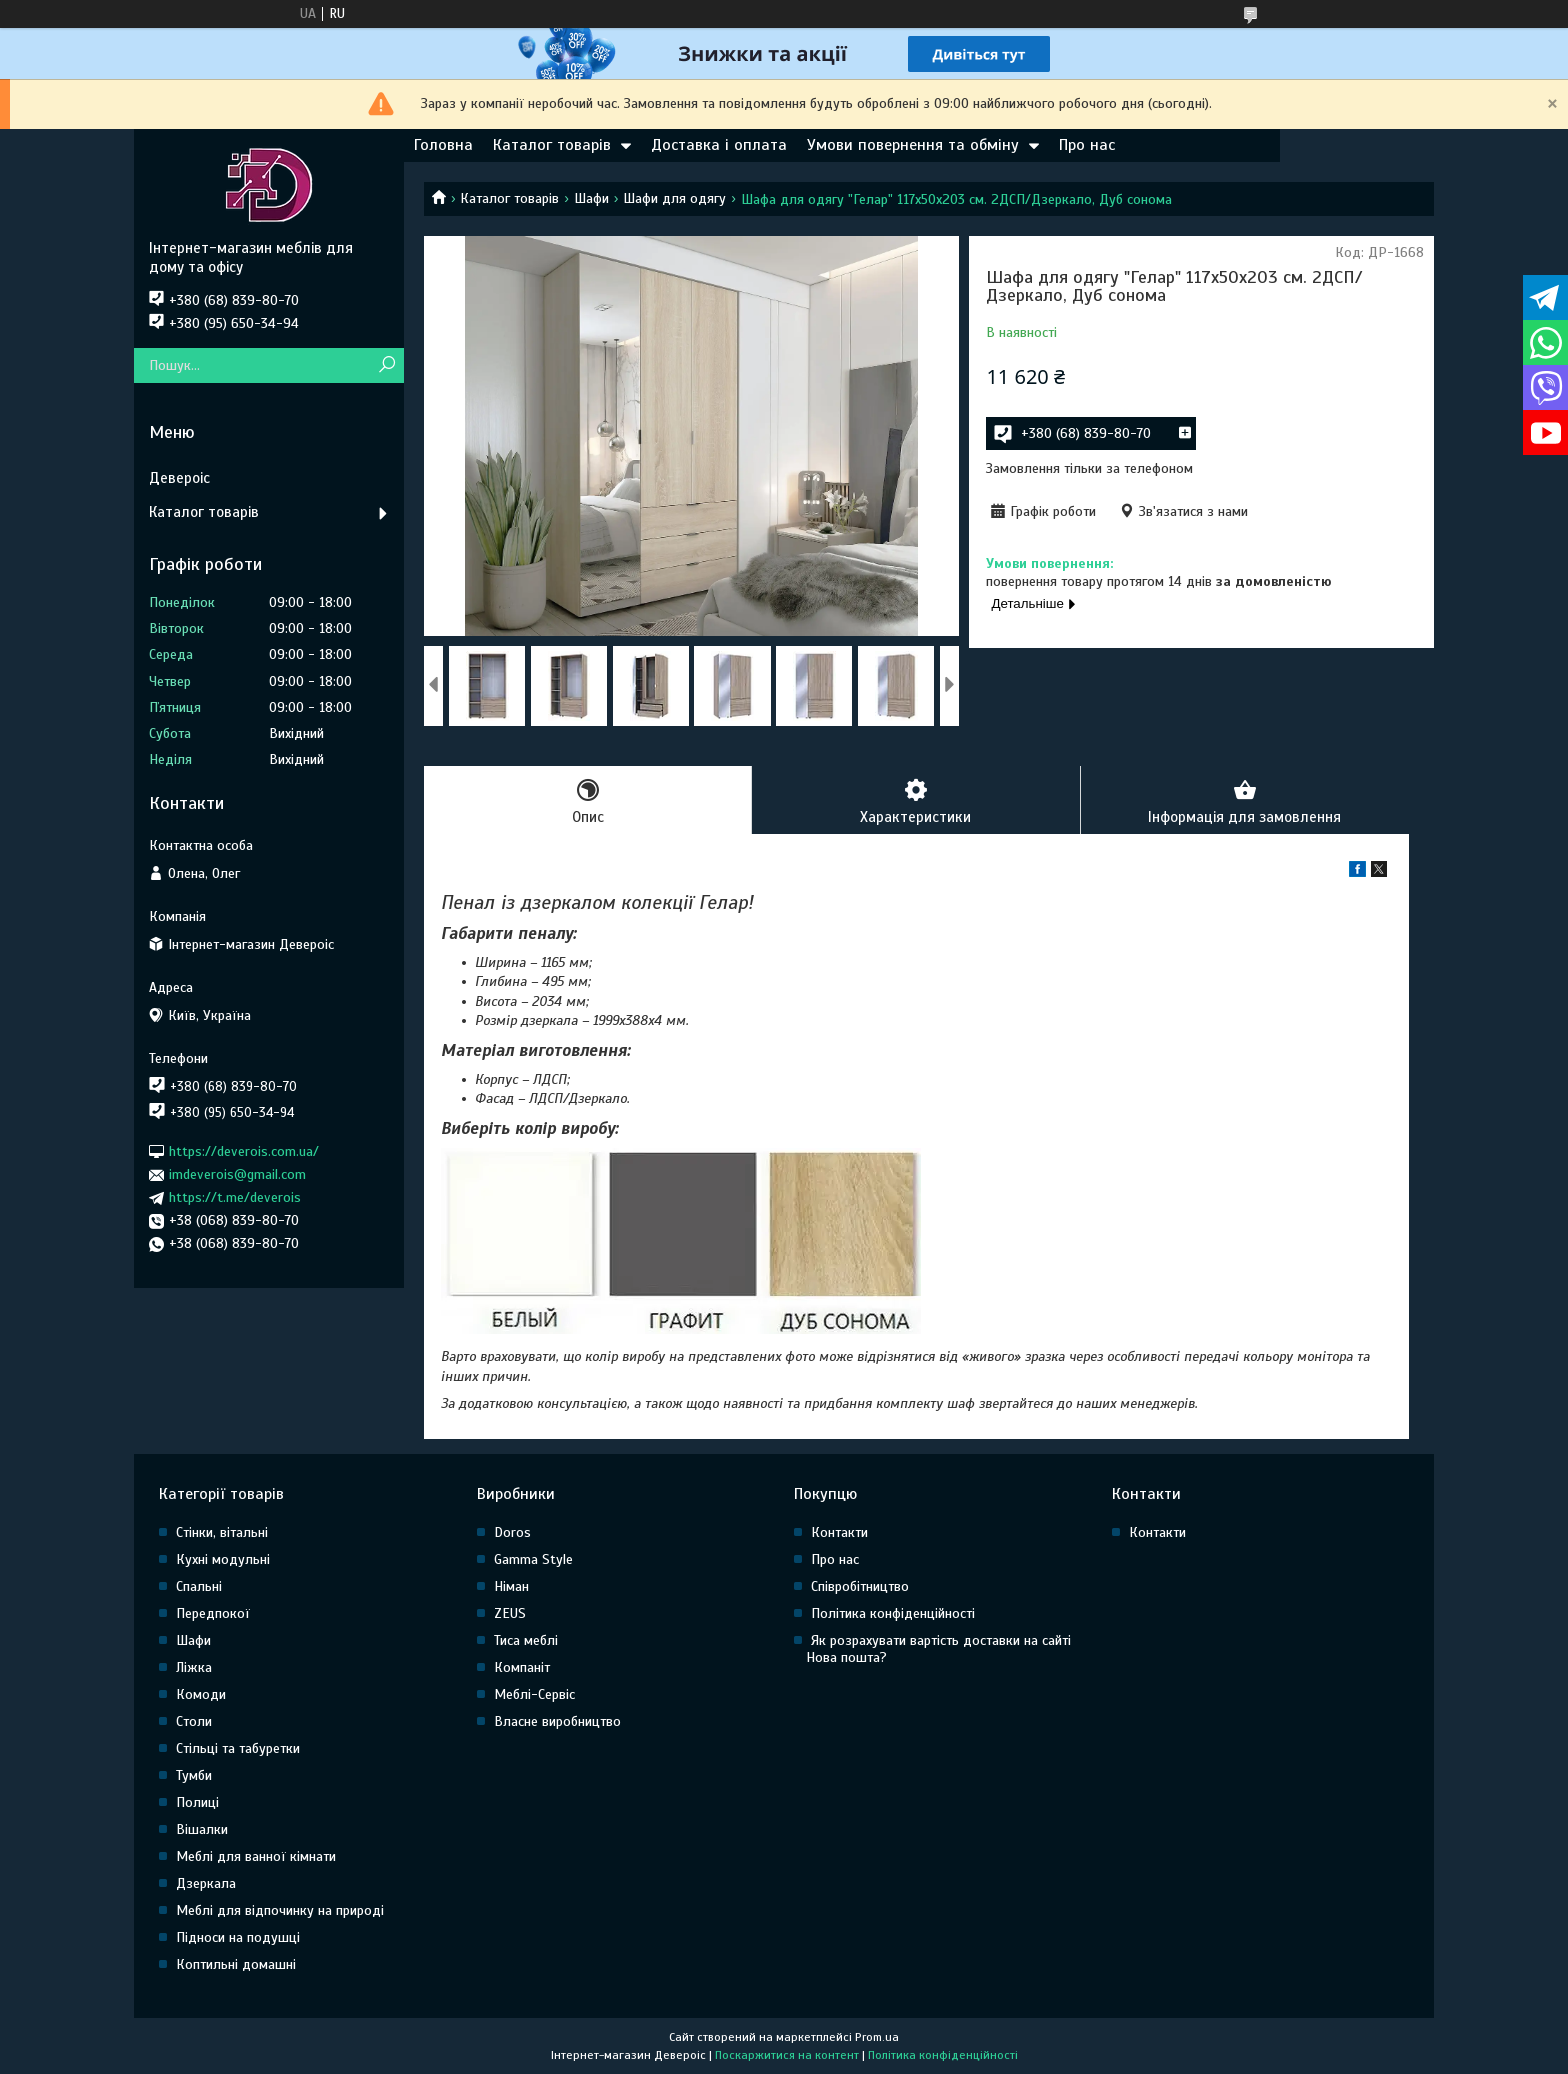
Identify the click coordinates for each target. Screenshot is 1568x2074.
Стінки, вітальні (222, 1532)
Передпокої (213, 1613)
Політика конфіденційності (893, 1613)
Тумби (194, 1775)
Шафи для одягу (674, 198)
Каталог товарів (552, 145)
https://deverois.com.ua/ (244, 1151)
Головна (443, 145)
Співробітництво (860, 1586)
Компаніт (522, 1667)
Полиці (197, 1802)
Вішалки (202, 1829)
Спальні (199, 1586)
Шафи (591, 198)
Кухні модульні (223, 1559)
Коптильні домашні (236, 1964)
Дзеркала (206, 1883)
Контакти (839, 1532)
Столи (194, 1721)
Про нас (1087, 145)
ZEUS (510, 1613)
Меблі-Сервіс (534, 1694)
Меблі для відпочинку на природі (280, 1910)
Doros (512, 1532)
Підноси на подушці (238, 1937)
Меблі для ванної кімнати (256, 1856)
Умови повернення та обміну (913, 145)
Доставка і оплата (719, 145)
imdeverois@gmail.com (237, 1174)
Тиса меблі (526, 1640)
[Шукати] (386, 365)
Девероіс (179, 478)
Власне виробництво (557, 1721)
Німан (511, 1586)
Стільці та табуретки (238, 1748)
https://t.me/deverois (235, 1197)
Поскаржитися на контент (787, 2055)
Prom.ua (877, 2037)
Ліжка (194, 1667)
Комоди (201, 1694)
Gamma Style (533, 1559)
